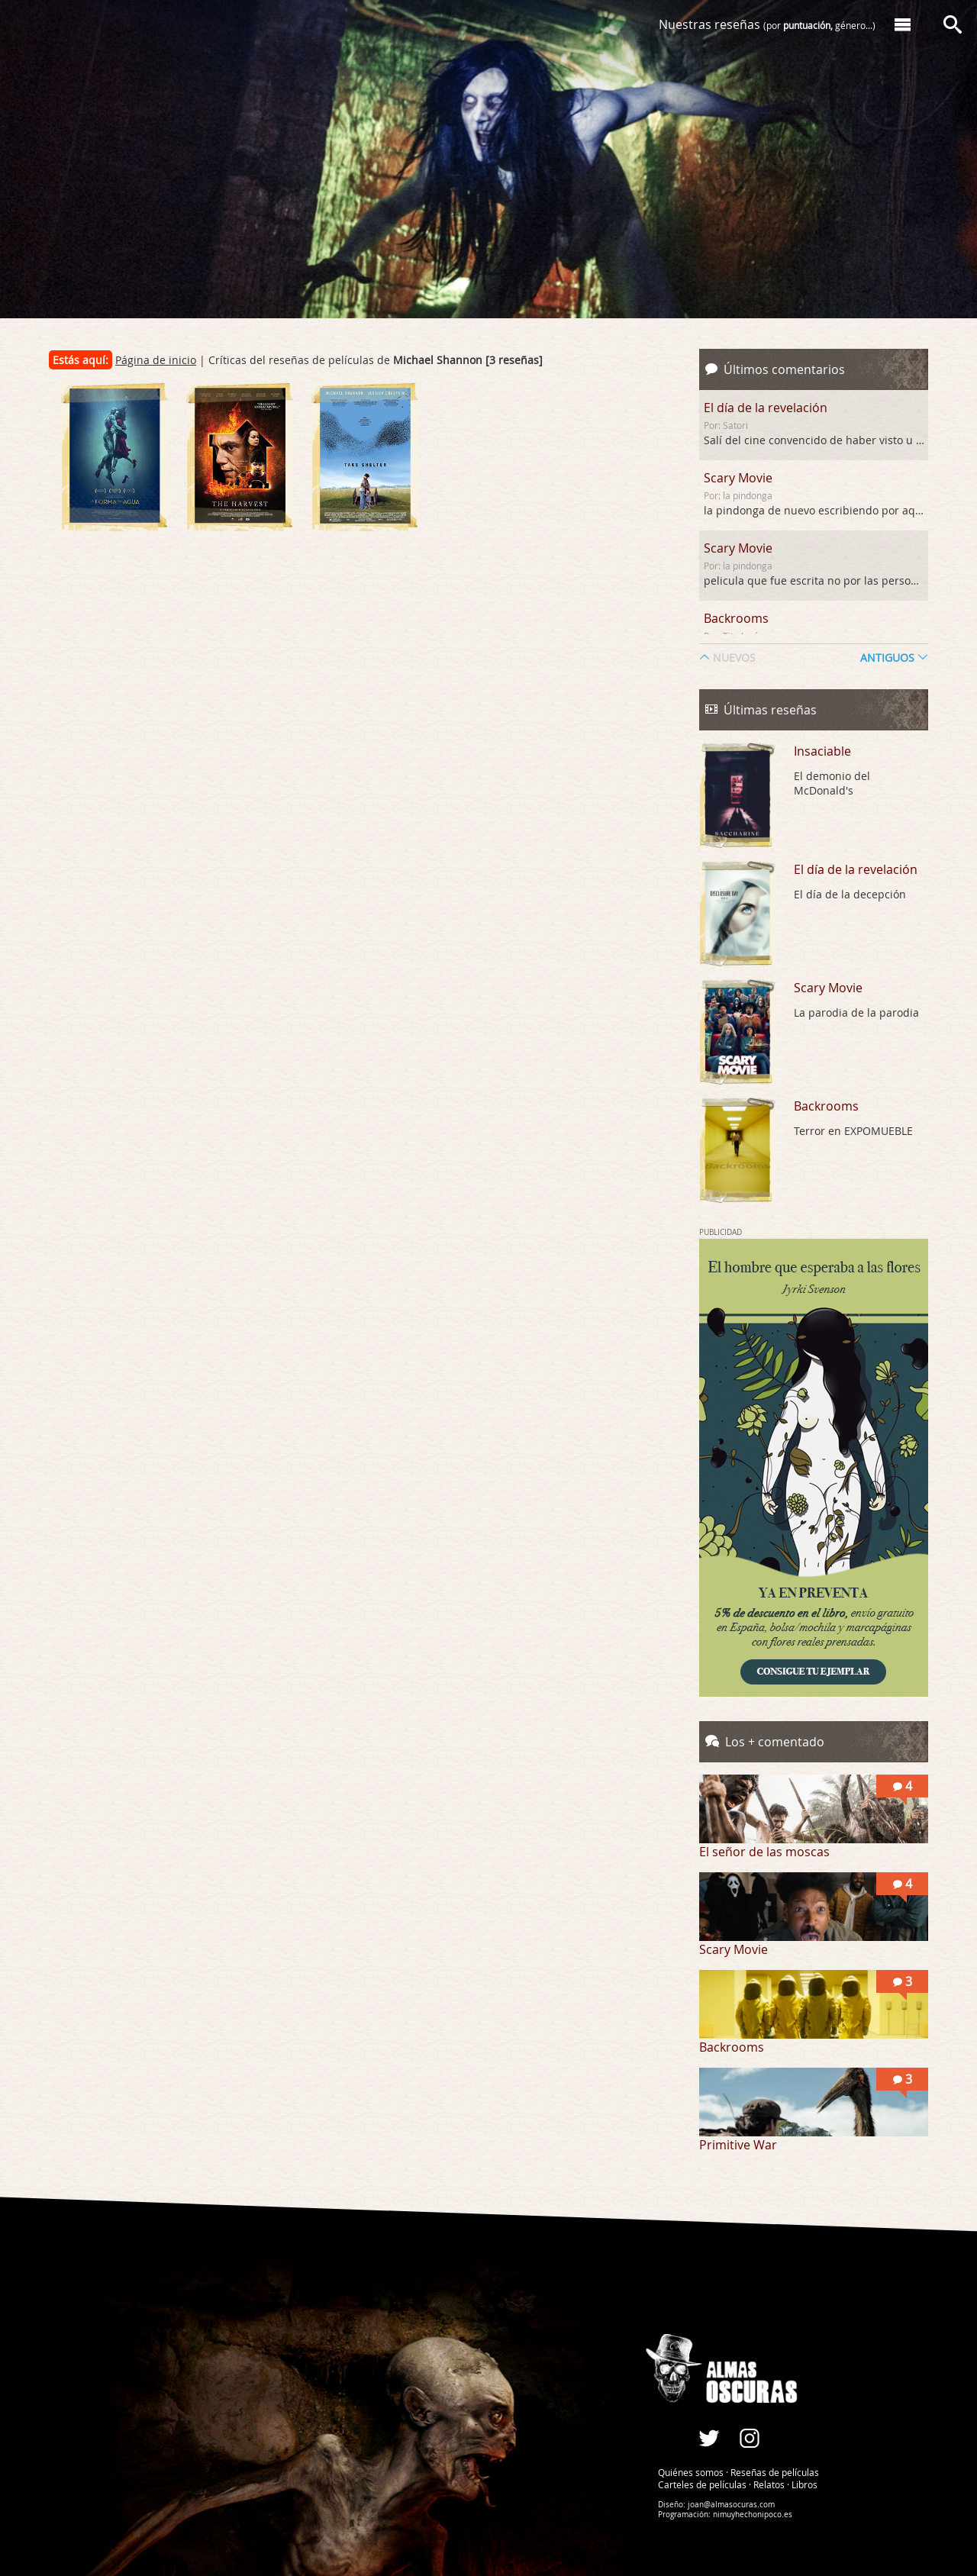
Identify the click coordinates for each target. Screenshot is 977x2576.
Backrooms (736, 618)
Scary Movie (738, 477)
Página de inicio (155, 360)
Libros (804, 2484)
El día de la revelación (765, 407)
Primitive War (738, 2144)
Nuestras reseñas (767, 24)
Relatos (769, 2484)
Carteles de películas (702, 2484)
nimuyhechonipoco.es (752, 2515)
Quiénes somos (691, 2472)
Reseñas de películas (774, 2472)
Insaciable (822, 751)
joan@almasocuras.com (731, 2505)
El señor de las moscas (764, 1851)
